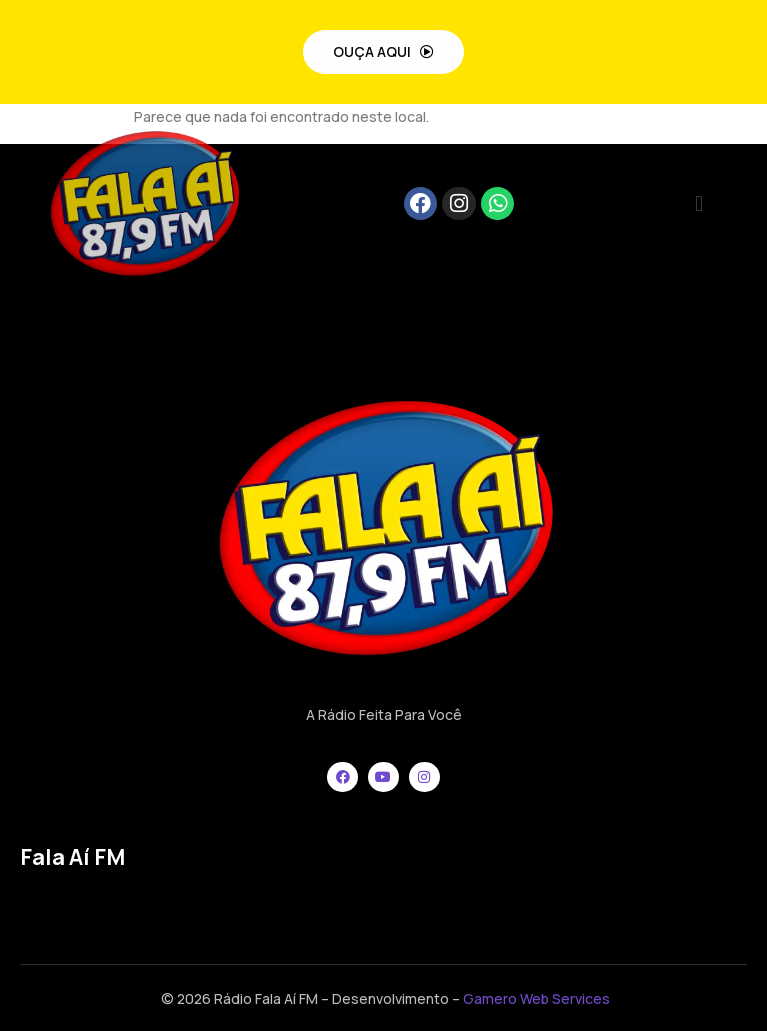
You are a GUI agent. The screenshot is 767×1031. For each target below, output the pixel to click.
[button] (698, 203)
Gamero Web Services (536, 998)
